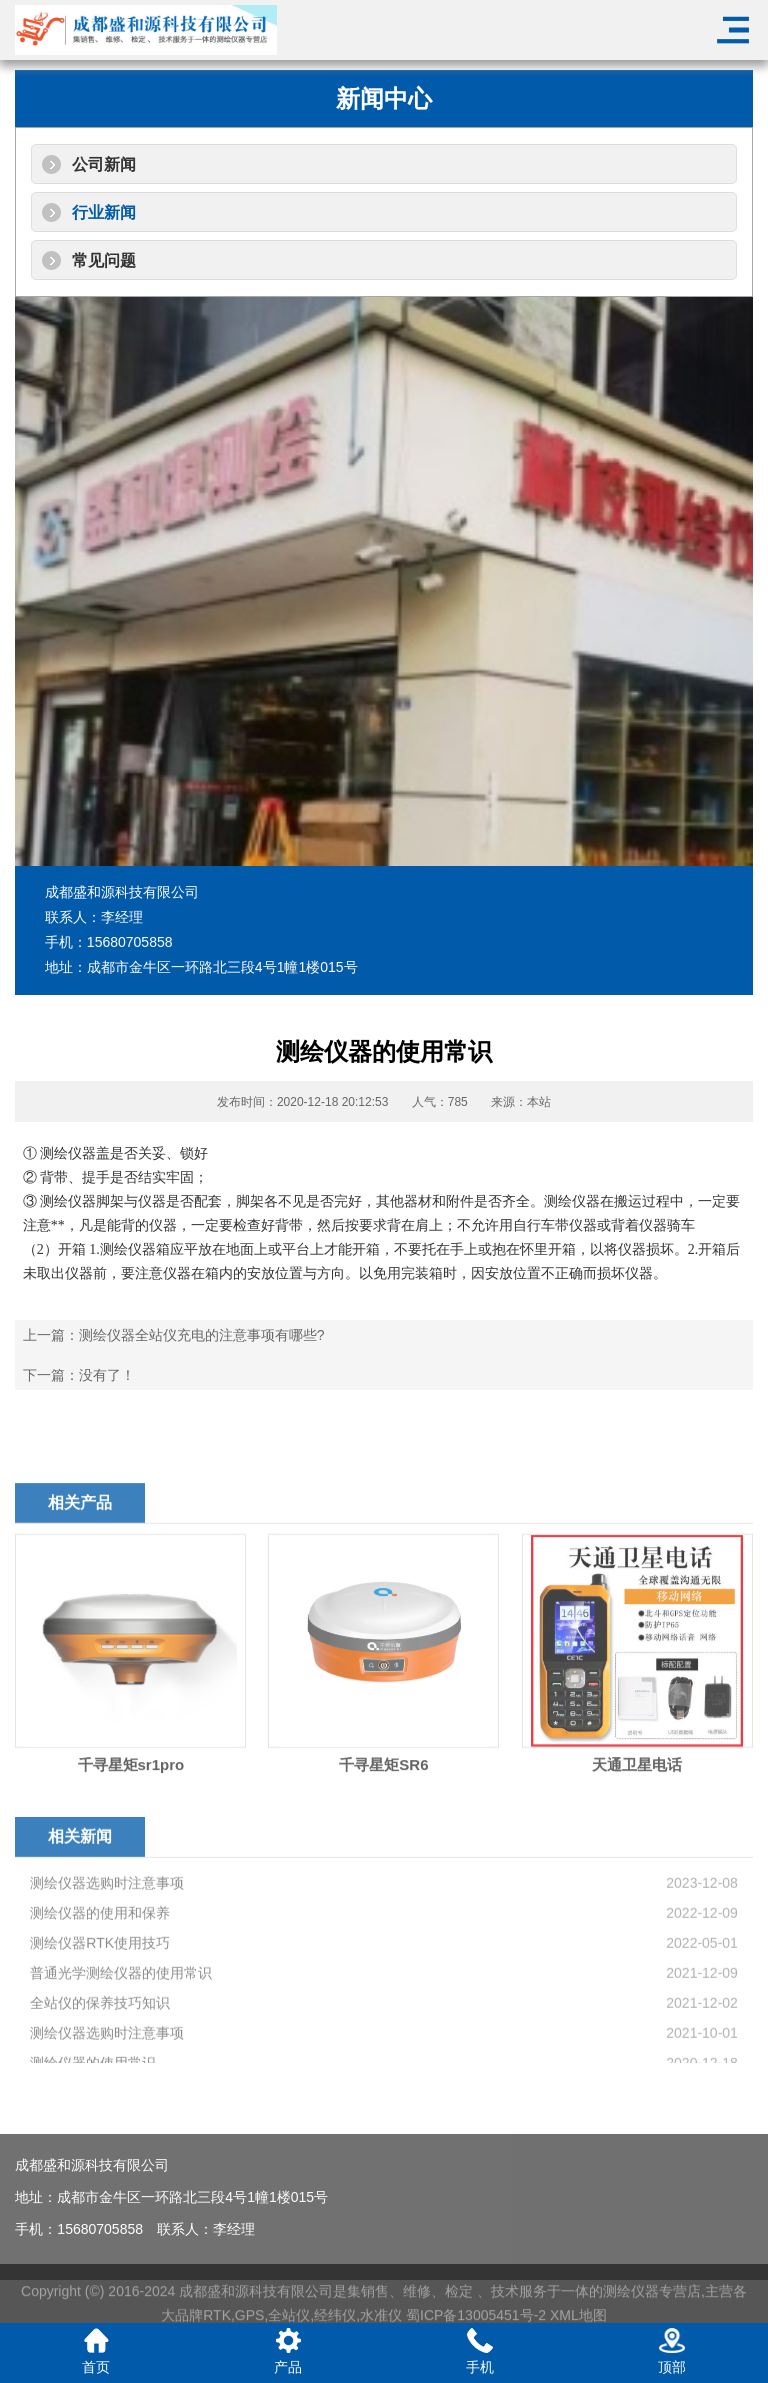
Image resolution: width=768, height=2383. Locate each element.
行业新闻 (104, 212)
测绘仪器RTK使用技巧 (100, 2058)
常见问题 (104, 260)
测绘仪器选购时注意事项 (107, 1998)
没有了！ (107, 1375)
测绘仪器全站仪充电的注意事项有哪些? (202, 1335)
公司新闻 (104, 164)
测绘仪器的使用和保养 (100, 2028)
